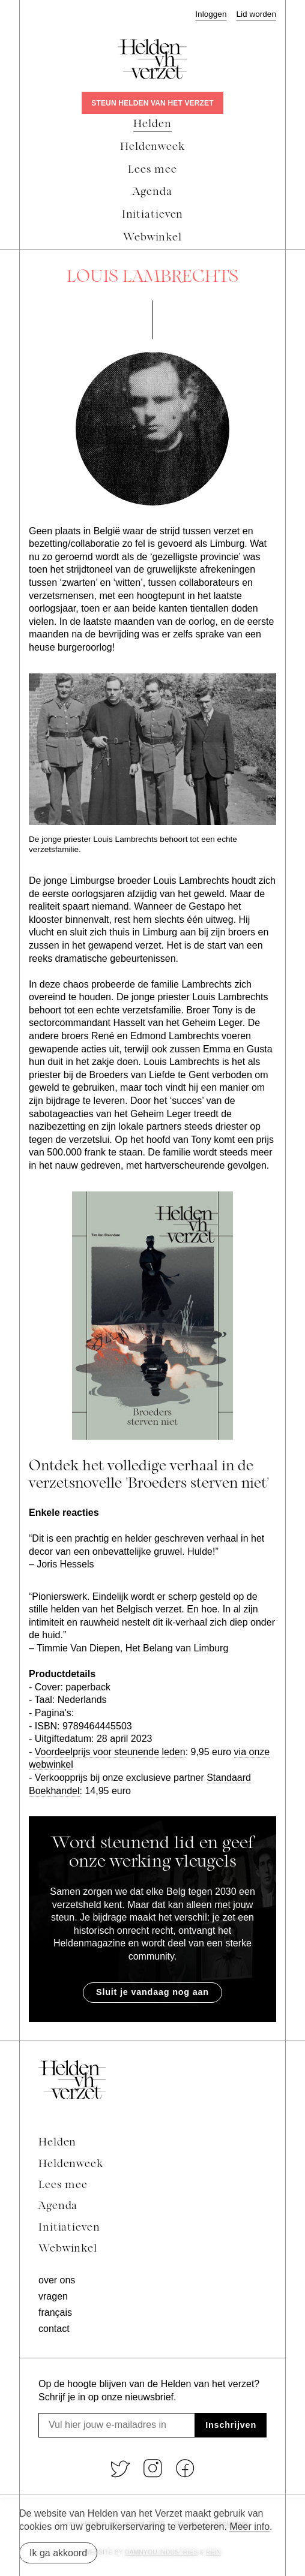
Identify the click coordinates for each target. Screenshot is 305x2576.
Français (55, 2312)
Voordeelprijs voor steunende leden (110, 1752)
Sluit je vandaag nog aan (152, 1992)
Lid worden (256, 14)
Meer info (249, 2526)
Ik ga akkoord (58, 2553)
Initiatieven (69, 2228)
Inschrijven (230, 2425)
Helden (57, 2143)
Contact (54, 2329)
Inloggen (210, 14)
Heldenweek (70, 2164)
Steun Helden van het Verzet (152, 103)
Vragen (53, 2296)
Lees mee (63, 2185)
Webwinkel (67, 2249)
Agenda (57, 2206)
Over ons (56, 2280)
